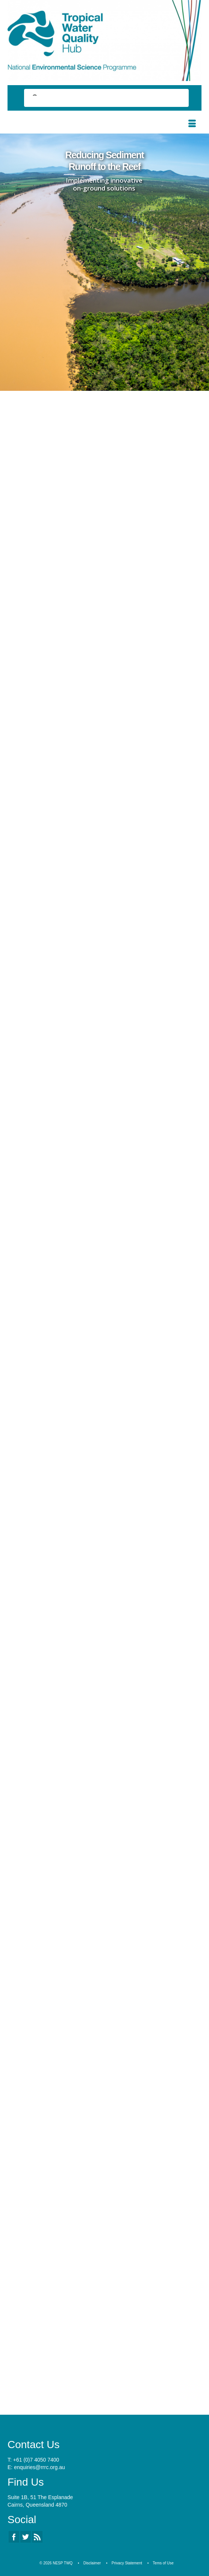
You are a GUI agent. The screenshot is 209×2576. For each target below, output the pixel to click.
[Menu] (192, 124)
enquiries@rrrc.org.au (39, 2467)
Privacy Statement (127, 2563)
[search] (100, 99)
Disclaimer (92, 2563)
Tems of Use (163, 2563)
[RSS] (37, 2537)
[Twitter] (25, 2537)
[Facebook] (14, 2537)
